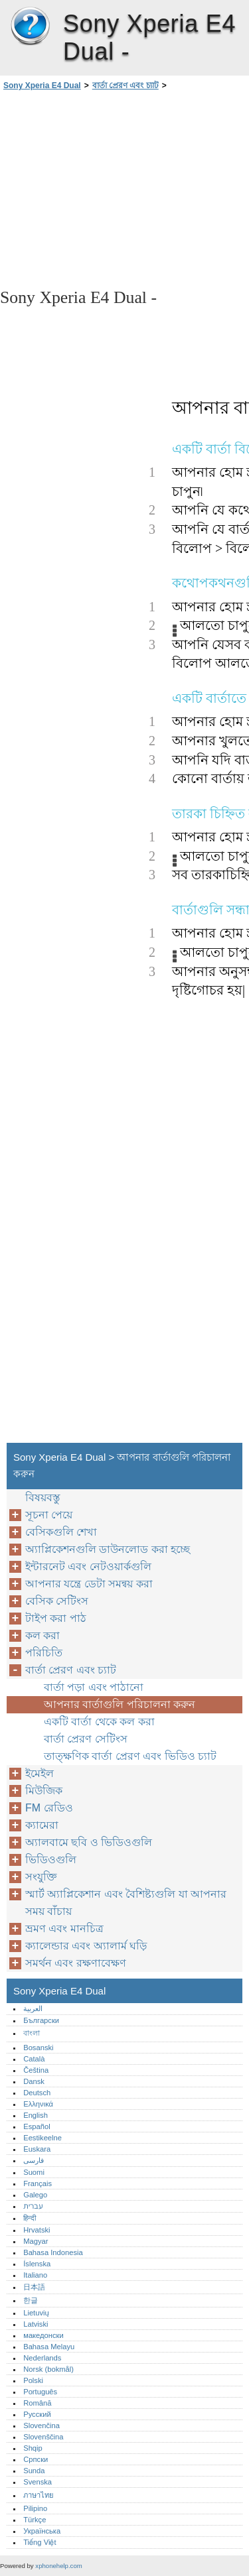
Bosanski (38, 2048)
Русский (37, 2414)
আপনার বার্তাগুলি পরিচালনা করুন (119, 1704)
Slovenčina (41, 2425)
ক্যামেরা (41, 1825)
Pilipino (35, 2508)
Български (41, 2020)
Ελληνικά (38, 2104)
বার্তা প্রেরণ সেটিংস (85, 1739)
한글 (30, 2300)
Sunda (33, 2471)
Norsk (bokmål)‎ (48, 2369)
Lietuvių (36, 2313)
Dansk (33, 2081)
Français (37, 2183)
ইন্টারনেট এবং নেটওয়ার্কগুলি (88, 1566)
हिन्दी (29, 2218)
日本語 (34, 2287)
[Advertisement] (124, 188)
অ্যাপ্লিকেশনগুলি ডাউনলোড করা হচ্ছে (107, 1549)
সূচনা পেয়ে (48, 1514)
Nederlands (42, 2358)
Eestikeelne (42, 2138)
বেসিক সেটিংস (56, 1601)
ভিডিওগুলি (50, 1859)
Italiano (35, 2275)
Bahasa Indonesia (53, 2252)
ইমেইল (39, 1773)
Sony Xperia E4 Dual (30, 26)
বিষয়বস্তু (42, 1497)
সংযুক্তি (41, 1876)
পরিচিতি (43, 1652)
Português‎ (40, 2392)
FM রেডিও (49, 1807)
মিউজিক (43, 1790)
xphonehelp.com (58, 2565)
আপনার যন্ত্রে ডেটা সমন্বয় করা (89, 1583)
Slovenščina (43, 2437)
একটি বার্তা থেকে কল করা (99, 1721)
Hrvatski (36, 2230)
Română (37, 2403)
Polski (33, 2380)
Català (33, 2059)
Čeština (35, 2070)
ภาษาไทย (38, 2495)
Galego (35, 2195)
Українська (41, 2531)
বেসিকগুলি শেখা (61, 1532)
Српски (35, 2459)
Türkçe (34, 2520)
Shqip (32, 2448)
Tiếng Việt (39, 2542)
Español (36, 2126)
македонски (43, 2335)
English (35, 2115)
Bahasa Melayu (48, 2347)
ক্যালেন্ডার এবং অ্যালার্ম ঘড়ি (86, 1945)
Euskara (36, 2149)
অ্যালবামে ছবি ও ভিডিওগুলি (88, 1842)
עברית (32, 2206)
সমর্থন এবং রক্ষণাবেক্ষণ (75, 1963)
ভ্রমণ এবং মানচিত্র (64, 1928)
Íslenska (36, 2264)
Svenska (37, 2482)
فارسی (33, 2160)
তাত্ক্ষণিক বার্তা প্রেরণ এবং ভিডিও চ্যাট (130, 1756)
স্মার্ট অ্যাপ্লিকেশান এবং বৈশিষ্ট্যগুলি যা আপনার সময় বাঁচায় (125, 1902)
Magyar (35, 2241)
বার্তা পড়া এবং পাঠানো (93, 1687)
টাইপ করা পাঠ (55, 1618)
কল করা (42, 1635)
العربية (32, 2008)
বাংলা (31, 2033)
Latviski (35, 2324)
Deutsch (36, 2093)
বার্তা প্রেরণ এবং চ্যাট (125, 85)
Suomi (33, 2172)
